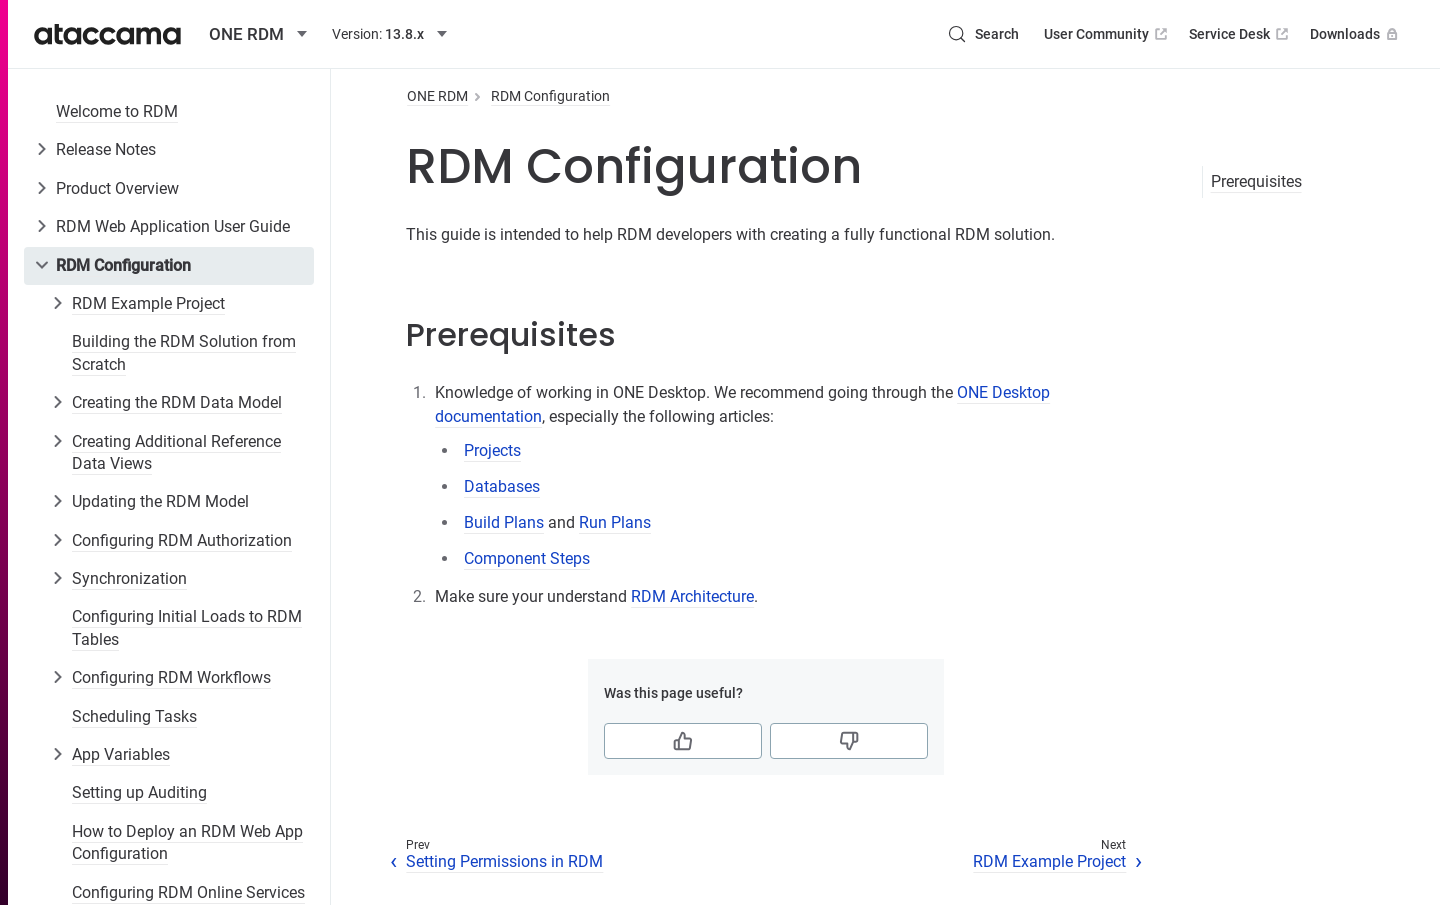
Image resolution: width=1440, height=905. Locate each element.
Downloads (1356, 34)
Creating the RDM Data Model (177, 402)
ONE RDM (437, 96)
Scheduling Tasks (134, 716)
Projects (492, 450)
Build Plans (504, 522)
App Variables (121, 754)
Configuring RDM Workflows (171, 677)
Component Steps (527, 558)
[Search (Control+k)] (983, 34)
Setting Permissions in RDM (504, 861)
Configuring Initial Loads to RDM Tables (187, 627)
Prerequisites (1256, 181)
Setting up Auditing (139, 792)
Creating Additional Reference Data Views (176, 452)
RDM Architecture (692, 596)
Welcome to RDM (117, 111)
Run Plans (615, 522)
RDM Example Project (148, 303)
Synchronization (129, 578)
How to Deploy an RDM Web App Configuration (187, 842)
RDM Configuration (123, 265)
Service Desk (1240, 34)
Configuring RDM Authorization (182, 540)
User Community (1107, 34)
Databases (502, 486)
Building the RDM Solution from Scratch (184, 352)
